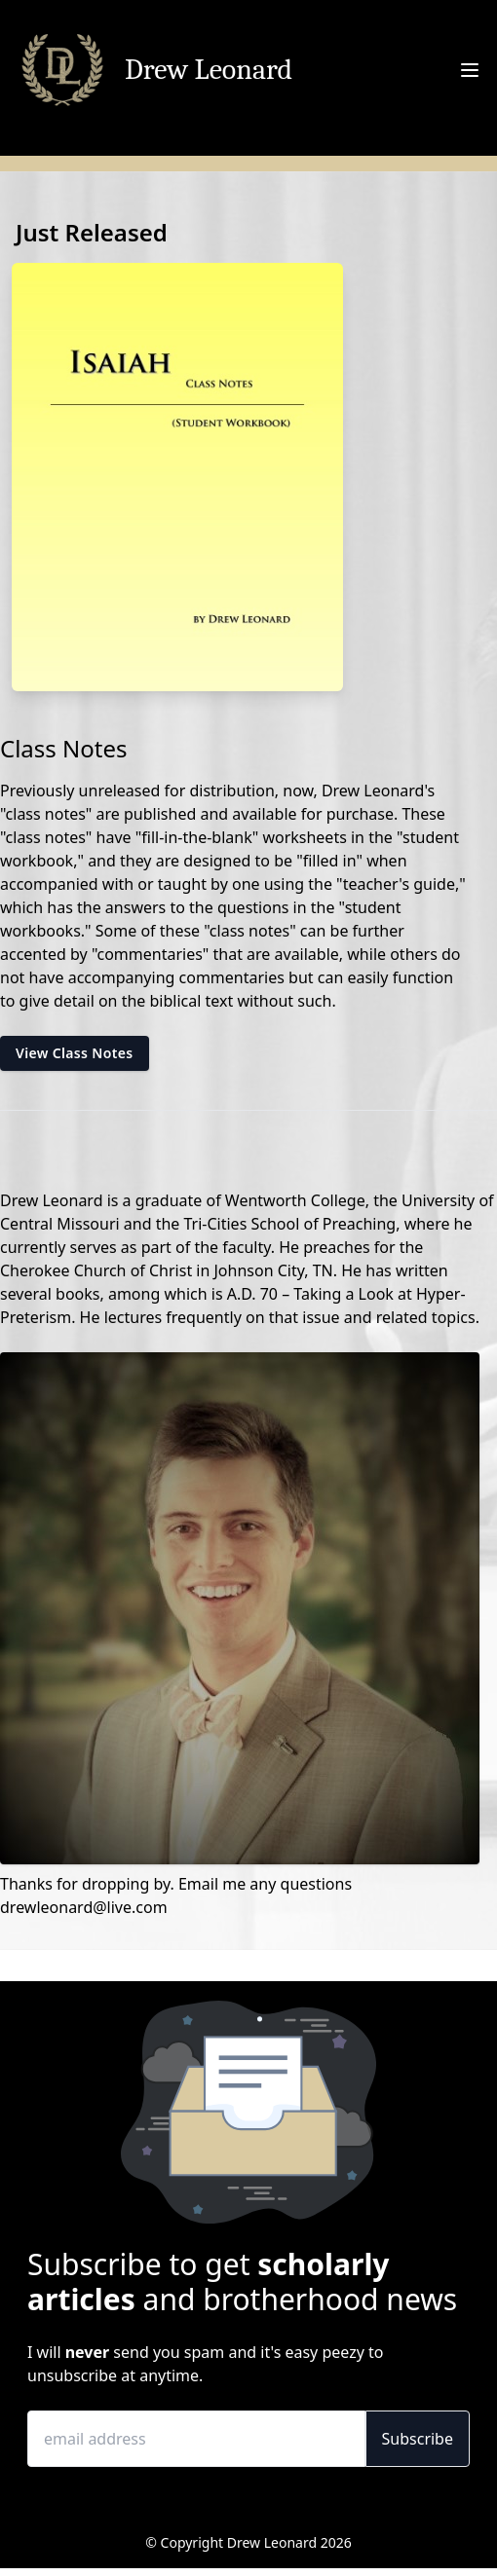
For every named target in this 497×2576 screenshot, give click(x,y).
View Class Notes (75, 1053)
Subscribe (417, 2438)
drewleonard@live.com (84, 1907)
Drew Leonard (208, 70)
